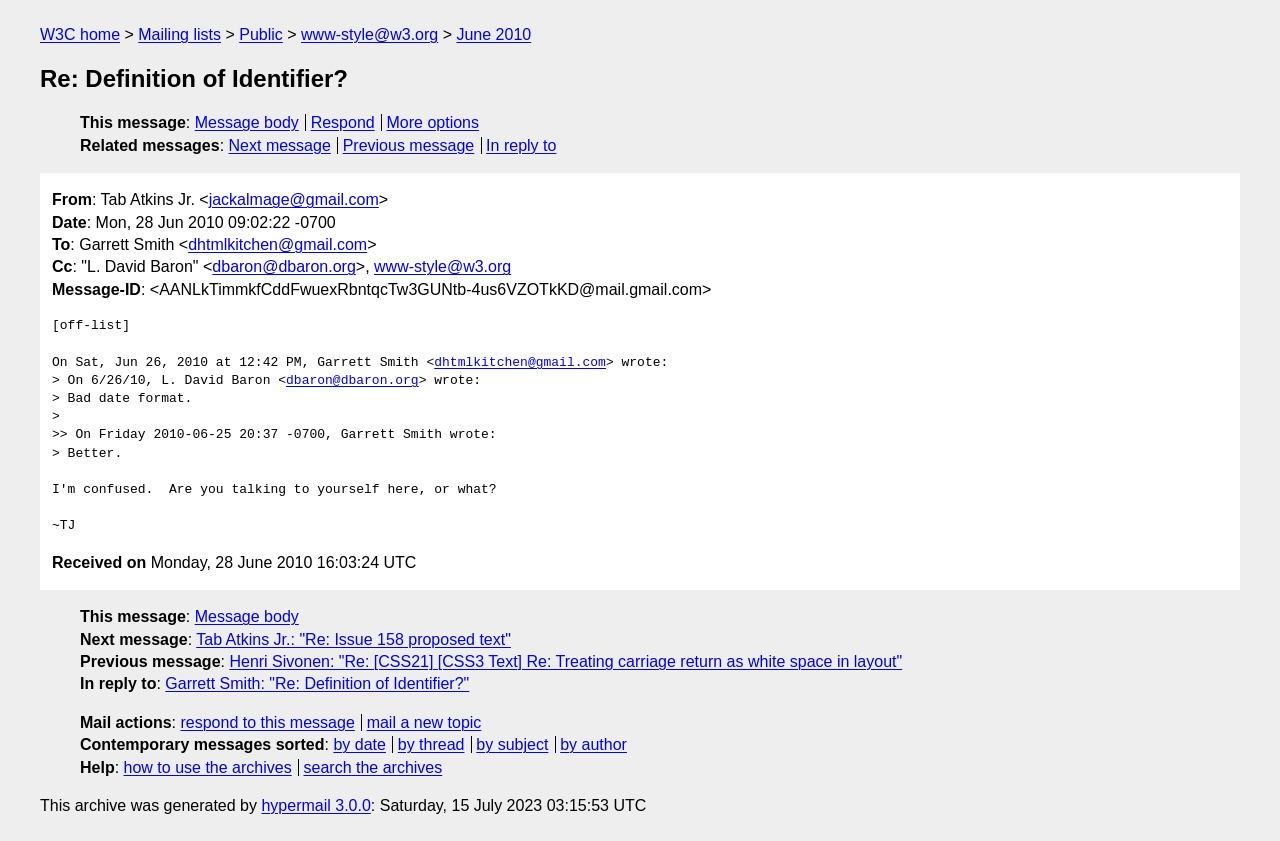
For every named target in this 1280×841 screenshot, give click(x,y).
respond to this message (267, 722)
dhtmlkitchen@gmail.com (277, 244)
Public (261, 34)
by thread (431, 744)
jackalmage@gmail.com (294, 199)
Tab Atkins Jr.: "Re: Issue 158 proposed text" (353, 639)
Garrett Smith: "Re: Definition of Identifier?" (317, 683)
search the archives (373, 767)
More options (433, 122)
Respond (343, 122)
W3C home (80, 34)
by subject (512, 744)
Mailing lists (179, 34)
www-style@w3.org (369, 34)
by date (359, 744)
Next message (280, 145)
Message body (247, 122)
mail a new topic (424, 722)
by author (593, 744)
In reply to (521, 145)
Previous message (409, 145)
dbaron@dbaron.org (283, 266)
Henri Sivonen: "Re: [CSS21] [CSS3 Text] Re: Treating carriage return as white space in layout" (565, 661)
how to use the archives (208, 767)
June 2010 (493, 34)
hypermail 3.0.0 (315, 805)
